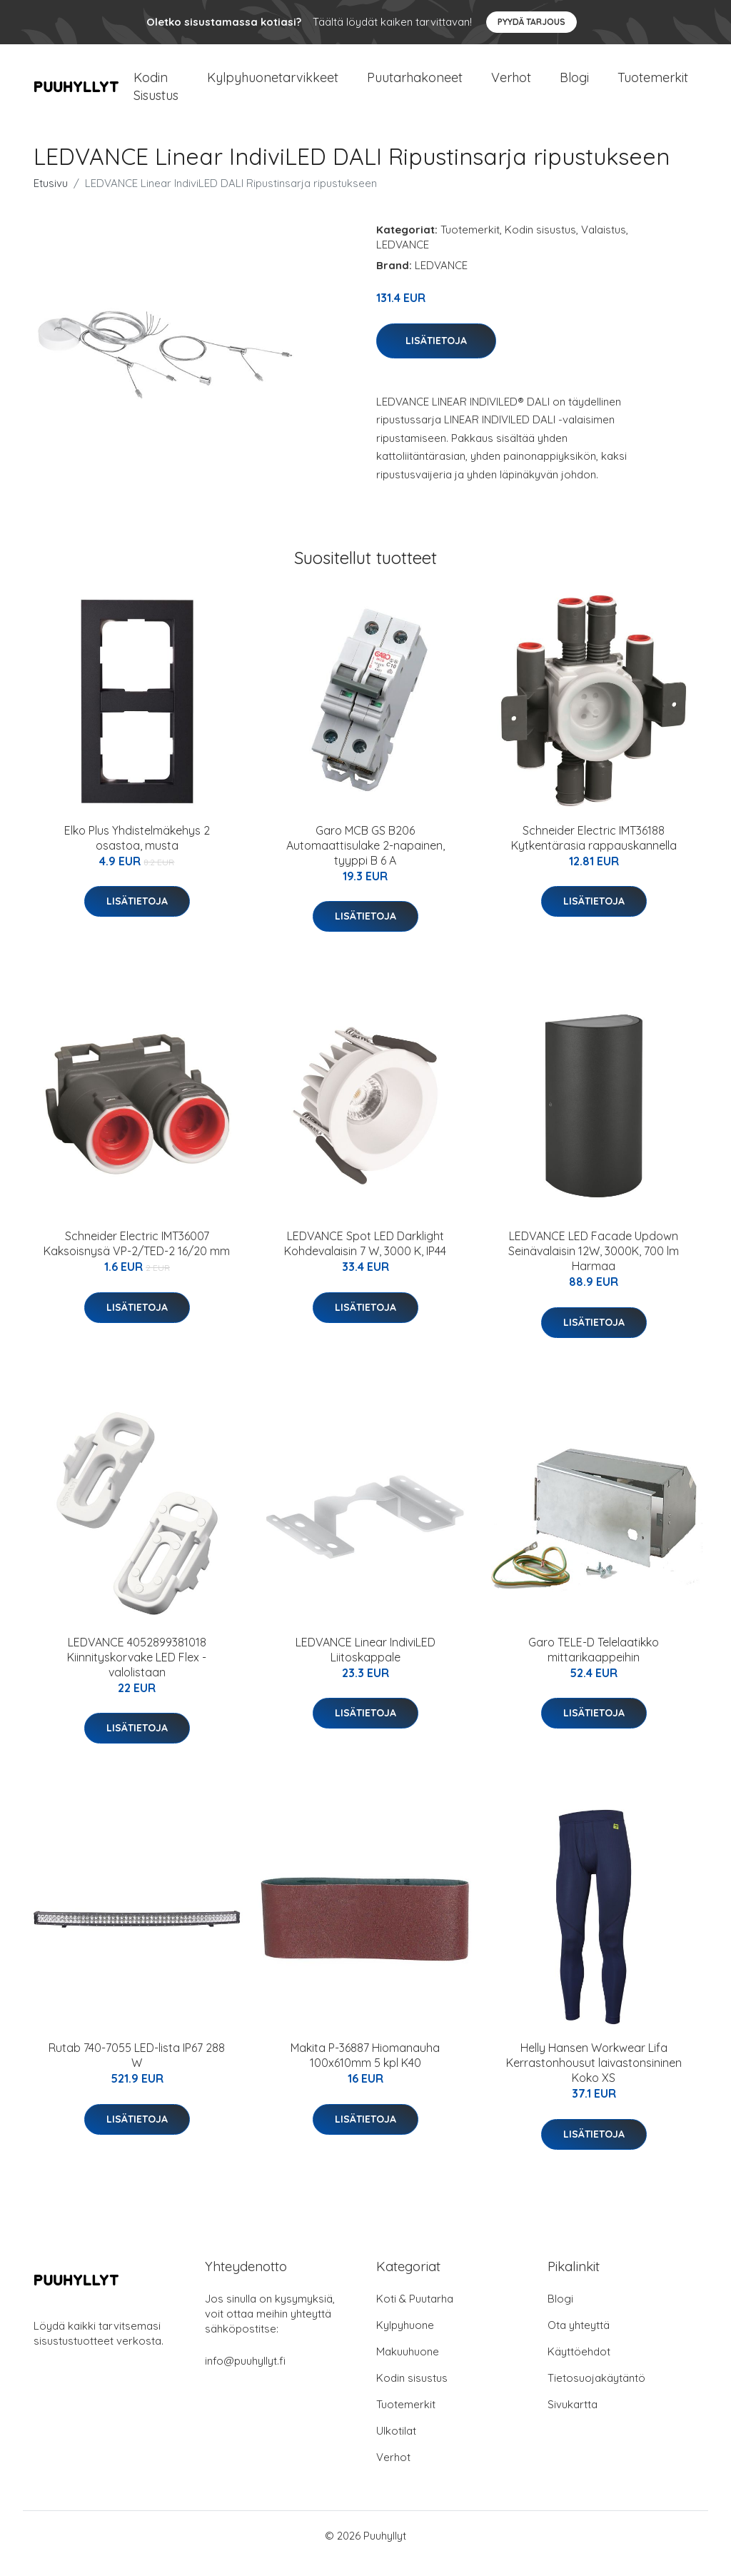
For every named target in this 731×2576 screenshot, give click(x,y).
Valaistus (603, 245)
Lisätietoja (436, 356)
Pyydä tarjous (531, 21)
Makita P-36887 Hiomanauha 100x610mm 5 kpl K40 (365, 2071)
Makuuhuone (407, 2367)
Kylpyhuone (405, 2341)
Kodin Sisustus (155, 94)
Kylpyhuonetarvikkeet (272, 85)
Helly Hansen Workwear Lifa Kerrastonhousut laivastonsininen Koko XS (594, 2078)
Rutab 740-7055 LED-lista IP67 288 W (137, 2071)
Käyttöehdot (579, 2367)
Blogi (574, 85)
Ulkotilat (396, 2446)
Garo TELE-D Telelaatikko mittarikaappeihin (593, 1665)
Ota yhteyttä (579, 2341)
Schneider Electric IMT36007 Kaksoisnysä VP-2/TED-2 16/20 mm (137, 1259)
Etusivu (51, 199)
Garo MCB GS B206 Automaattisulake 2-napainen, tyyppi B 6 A (365, 861)
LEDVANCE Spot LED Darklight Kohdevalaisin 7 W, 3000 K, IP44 (365, 1259)
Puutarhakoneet (415, 85)
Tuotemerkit (652, 85)
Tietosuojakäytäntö (596, 2393)
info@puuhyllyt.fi (245, 2376)
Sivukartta (573, 2420)
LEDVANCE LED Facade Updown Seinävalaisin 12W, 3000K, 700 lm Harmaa (593, 1267)
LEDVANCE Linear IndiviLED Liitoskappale (365, 1665)
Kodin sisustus (540, 245)
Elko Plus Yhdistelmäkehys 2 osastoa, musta (137, 853)
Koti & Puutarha (414, 2314)
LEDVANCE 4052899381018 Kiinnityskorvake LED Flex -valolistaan (136, 1673)
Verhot (511, 85)
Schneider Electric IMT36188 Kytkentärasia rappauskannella (594, 853)
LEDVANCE (402, 260)
